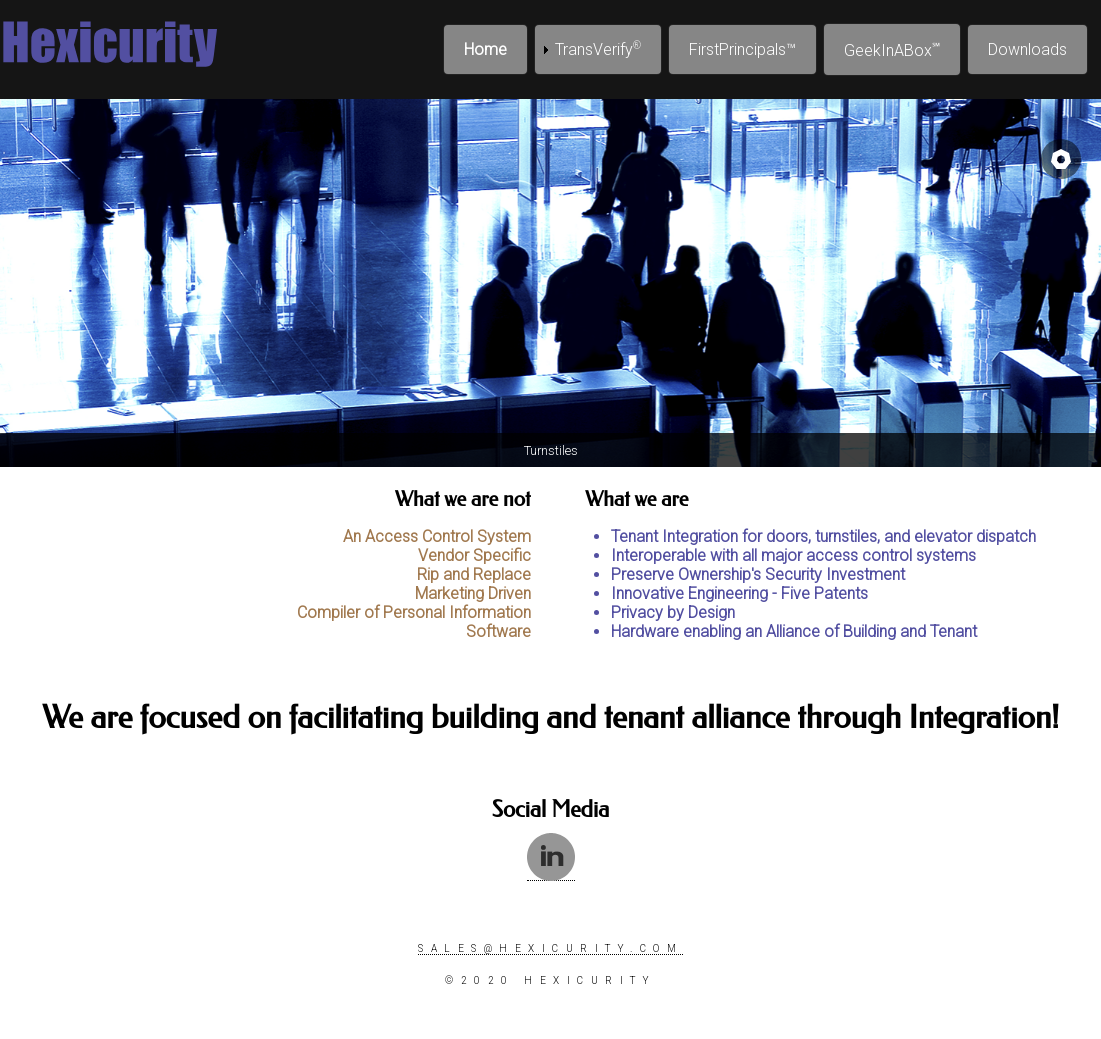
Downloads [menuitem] (1027, 49)
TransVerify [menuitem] (598, 49)
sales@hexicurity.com (550, 948)
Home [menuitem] (485, 49)
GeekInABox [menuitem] (892, 50)
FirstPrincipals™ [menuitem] (742, 49)
